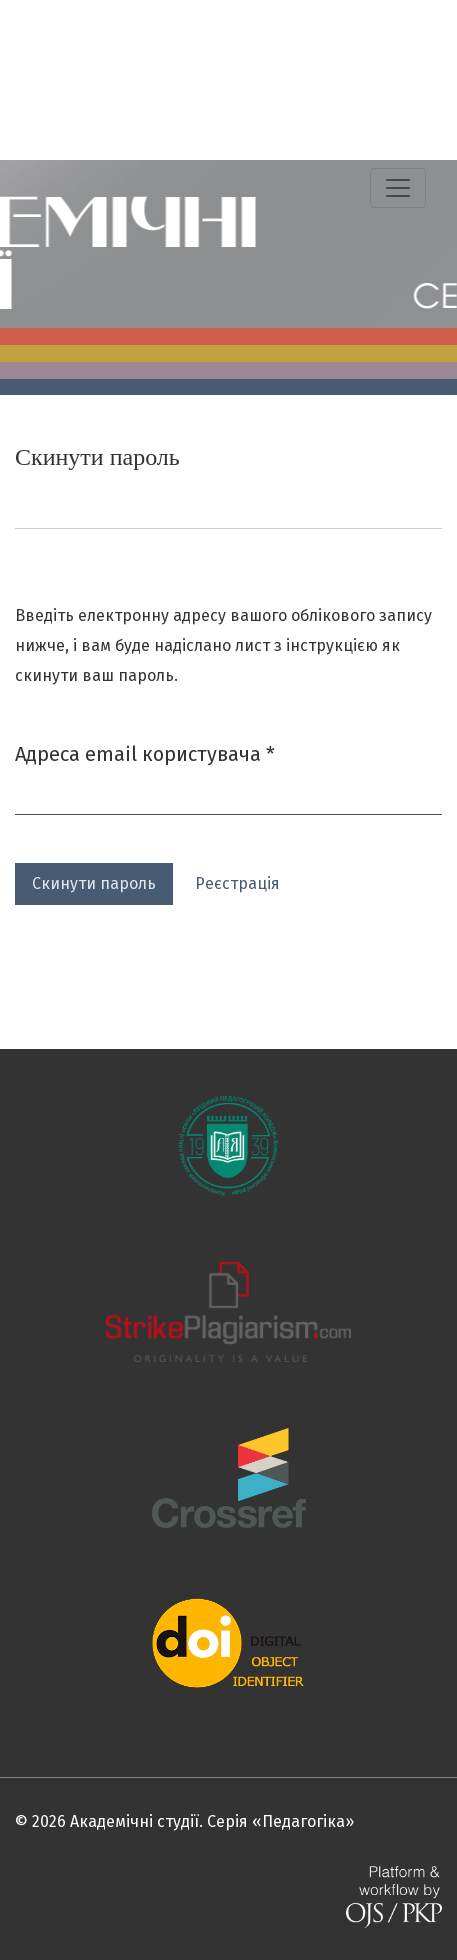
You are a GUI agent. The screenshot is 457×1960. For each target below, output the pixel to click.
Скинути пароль (94, 883)
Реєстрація (237, 883)
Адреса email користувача (145, 752)
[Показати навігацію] (398, 188)
